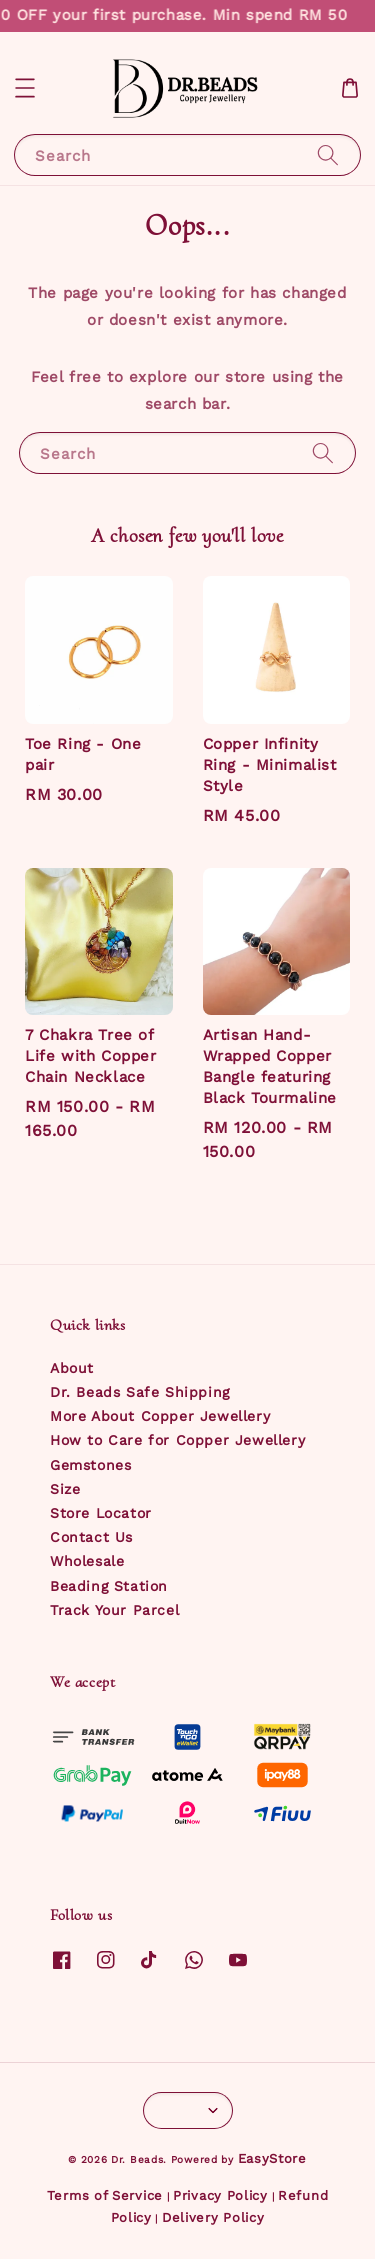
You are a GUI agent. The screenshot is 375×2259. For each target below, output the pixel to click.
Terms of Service (105, 2195)
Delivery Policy (213, 2217)
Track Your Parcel (114, 1610)
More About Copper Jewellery (160, 1416)
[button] (25, 88)
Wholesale (87, 1561)
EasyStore (272, 2158)
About (72, 1368)
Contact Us (91, 1537)
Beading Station (109, 1586)
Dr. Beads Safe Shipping (140, 1392)
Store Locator (101, 1513)
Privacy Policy (220, 2195)
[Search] (328, 154)
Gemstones (90, 1465)
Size (65, 1489)
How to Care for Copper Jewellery (177, 1440)
